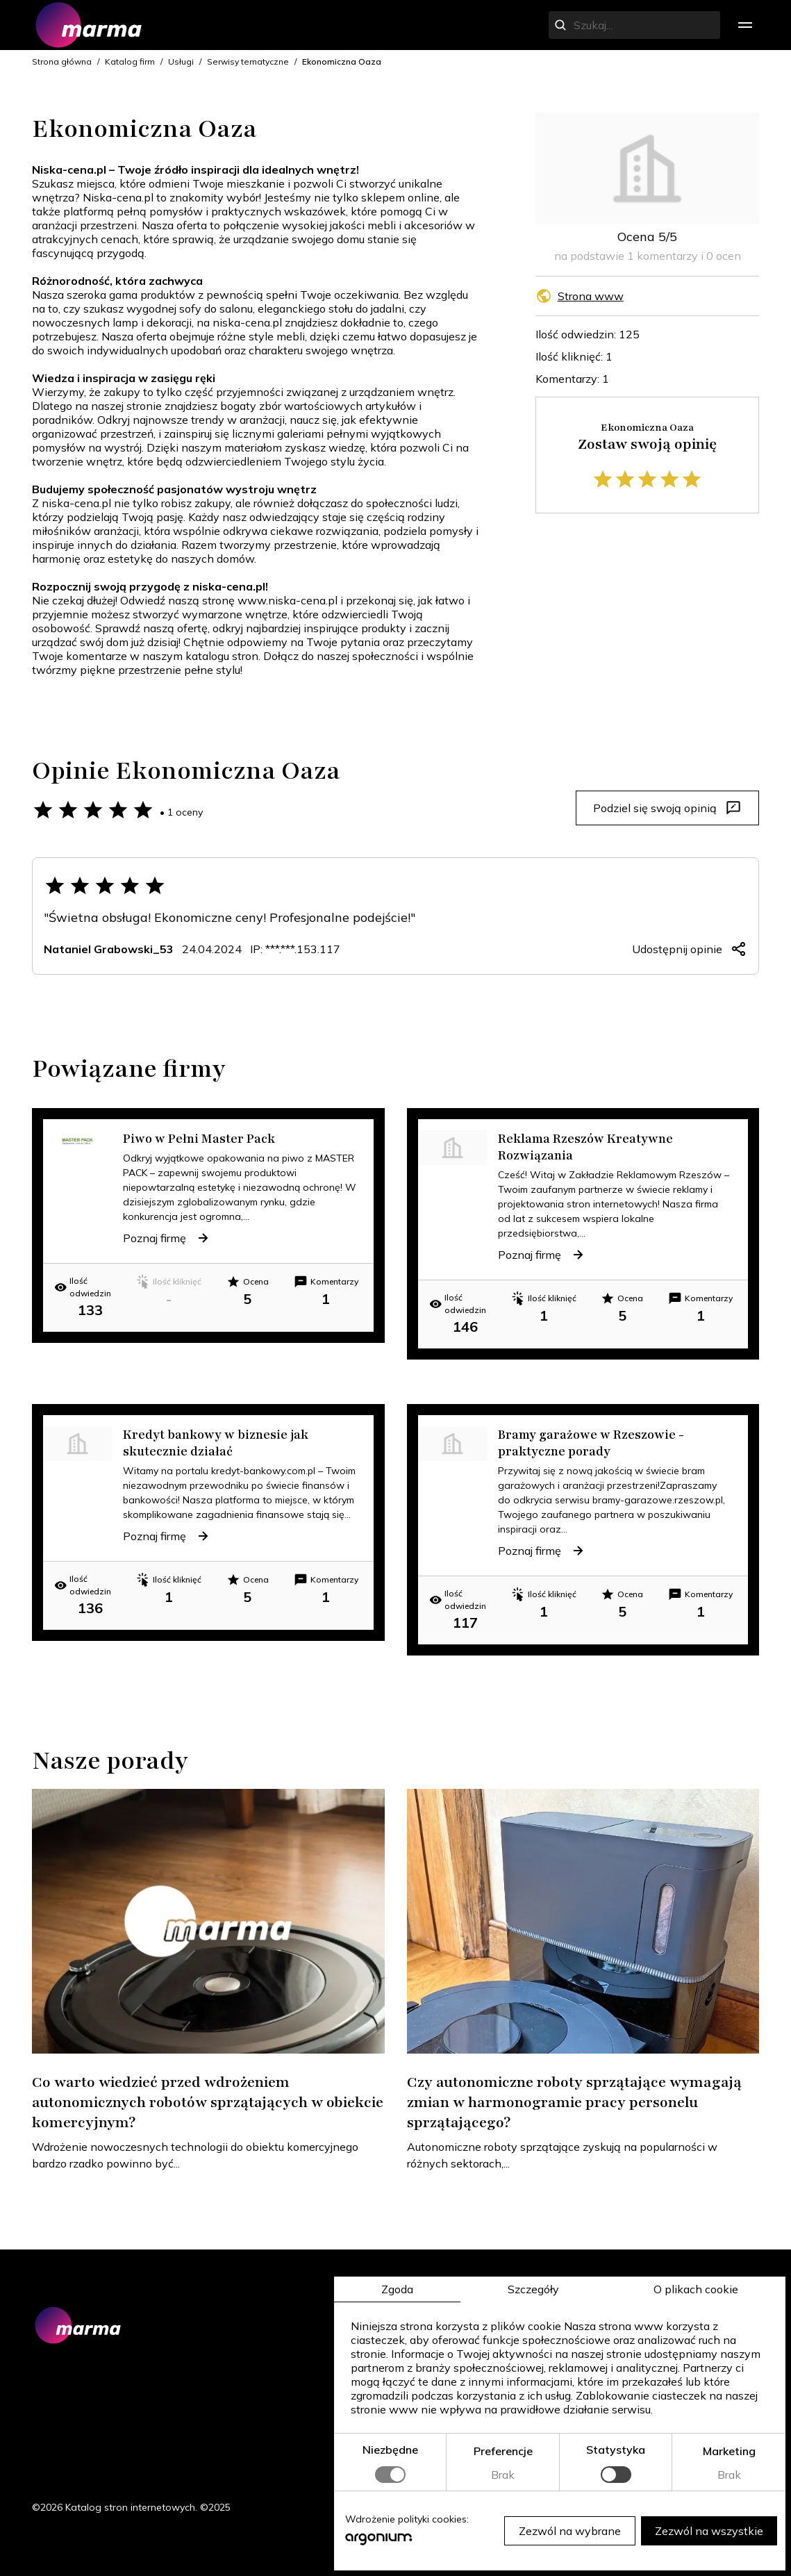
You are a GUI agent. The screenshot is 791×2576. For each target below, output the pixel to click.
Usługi (181, 61)
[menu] (745, 25)
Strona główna (62, 61)
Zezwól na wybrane (570, 2531)
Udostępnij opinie (689, 949)
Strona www (591, 296)
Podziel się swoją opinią (667, 808)
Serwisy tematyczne (248, 61)
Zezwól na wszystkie (709, 2531)
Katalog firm (130, 61)
